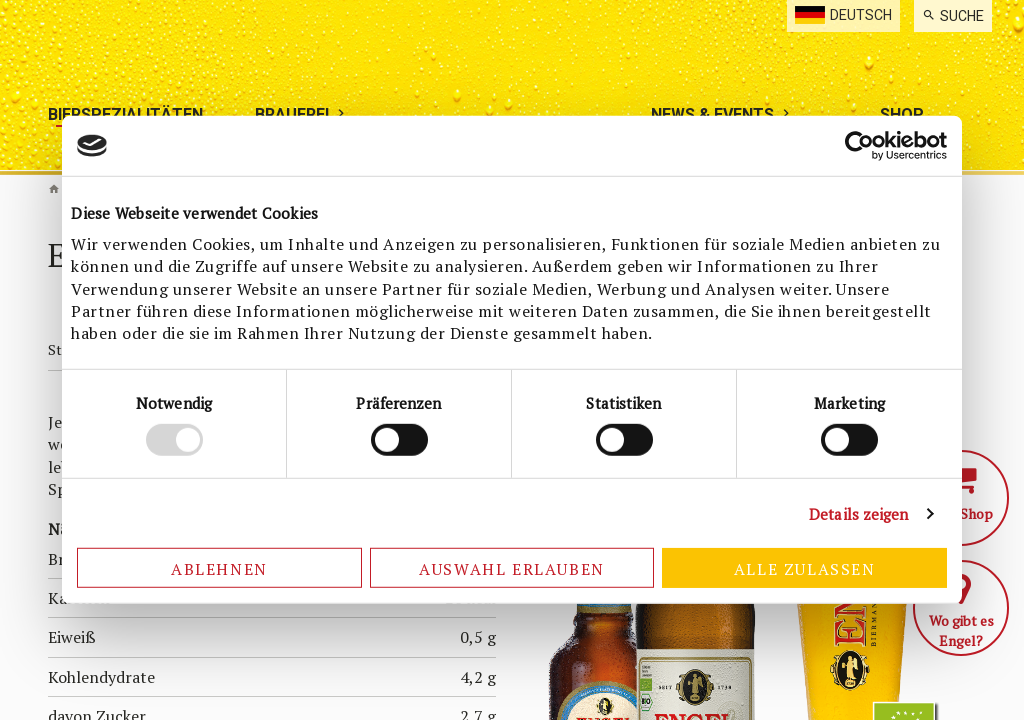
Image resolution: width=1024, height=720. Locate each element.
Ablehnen (219, 569)
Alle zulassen (805, 569)
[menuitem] (953, 16)
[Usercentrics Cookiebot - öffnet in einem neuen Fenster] (859, 146)
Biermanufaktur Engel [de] (54, 189)
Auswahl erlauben (512, 569)
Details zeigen (858, 514)
